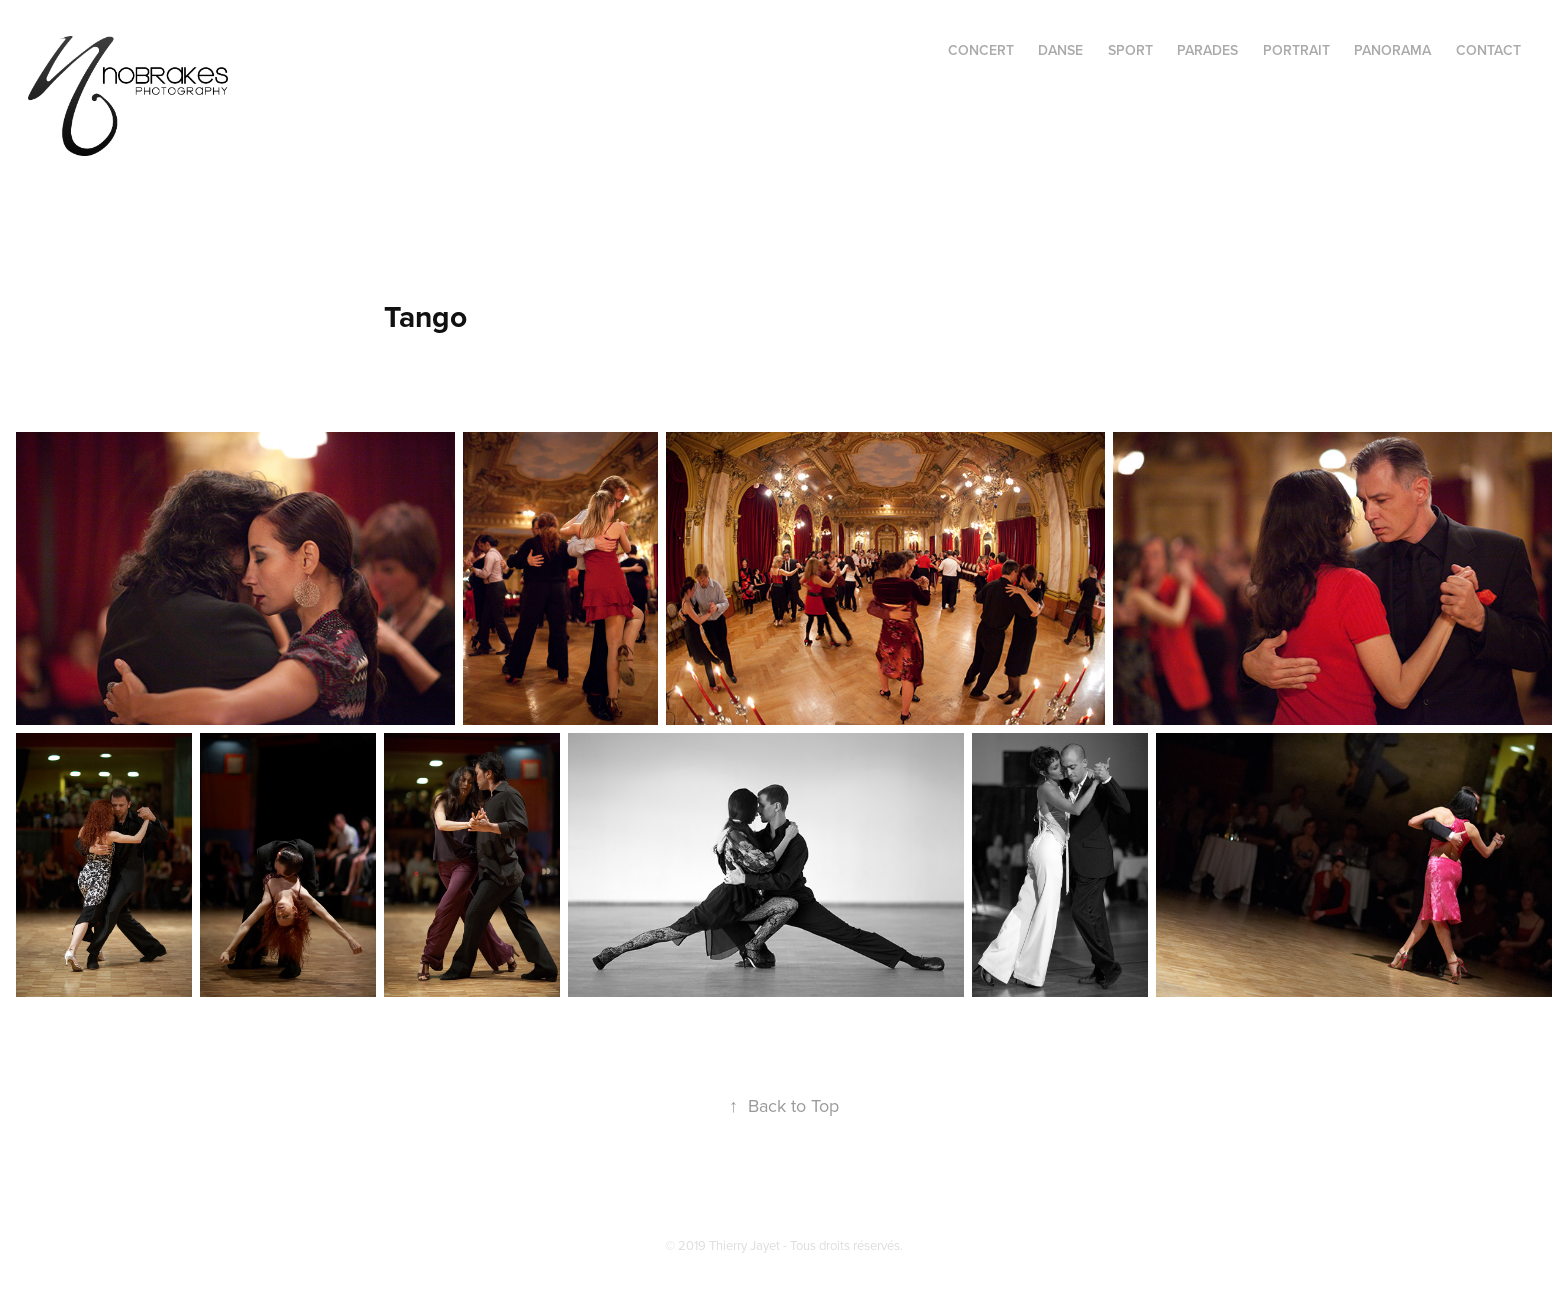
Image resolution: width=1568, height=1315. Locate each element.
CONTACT (1488, 50)
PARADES (1207, 50)
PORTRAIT (1296, 50)
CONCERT (981, 50)
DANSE (1060, 50)
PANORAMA (1392, 50)
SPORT (1130, 50)
